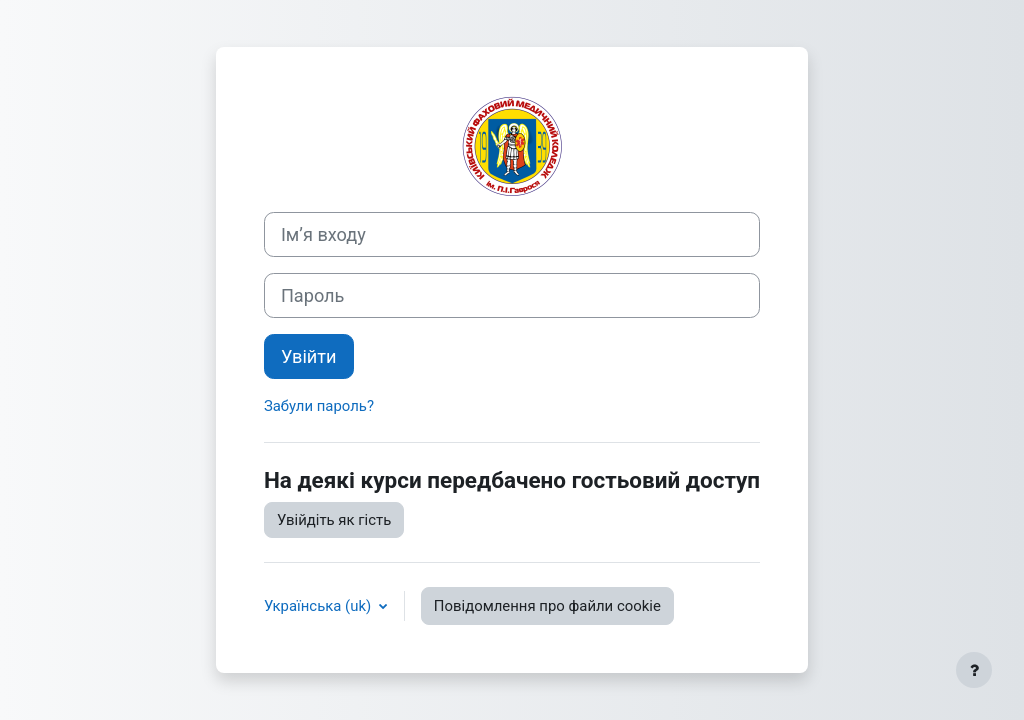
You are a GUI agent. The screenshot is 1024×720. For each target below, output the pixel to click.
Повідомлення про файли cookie (547, 606)
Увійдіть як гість (334, 520)
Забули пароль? (319, 406)
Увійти (309, 356)
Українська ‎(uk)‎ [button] (319, 606)
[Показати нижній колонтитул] (974, 670)
